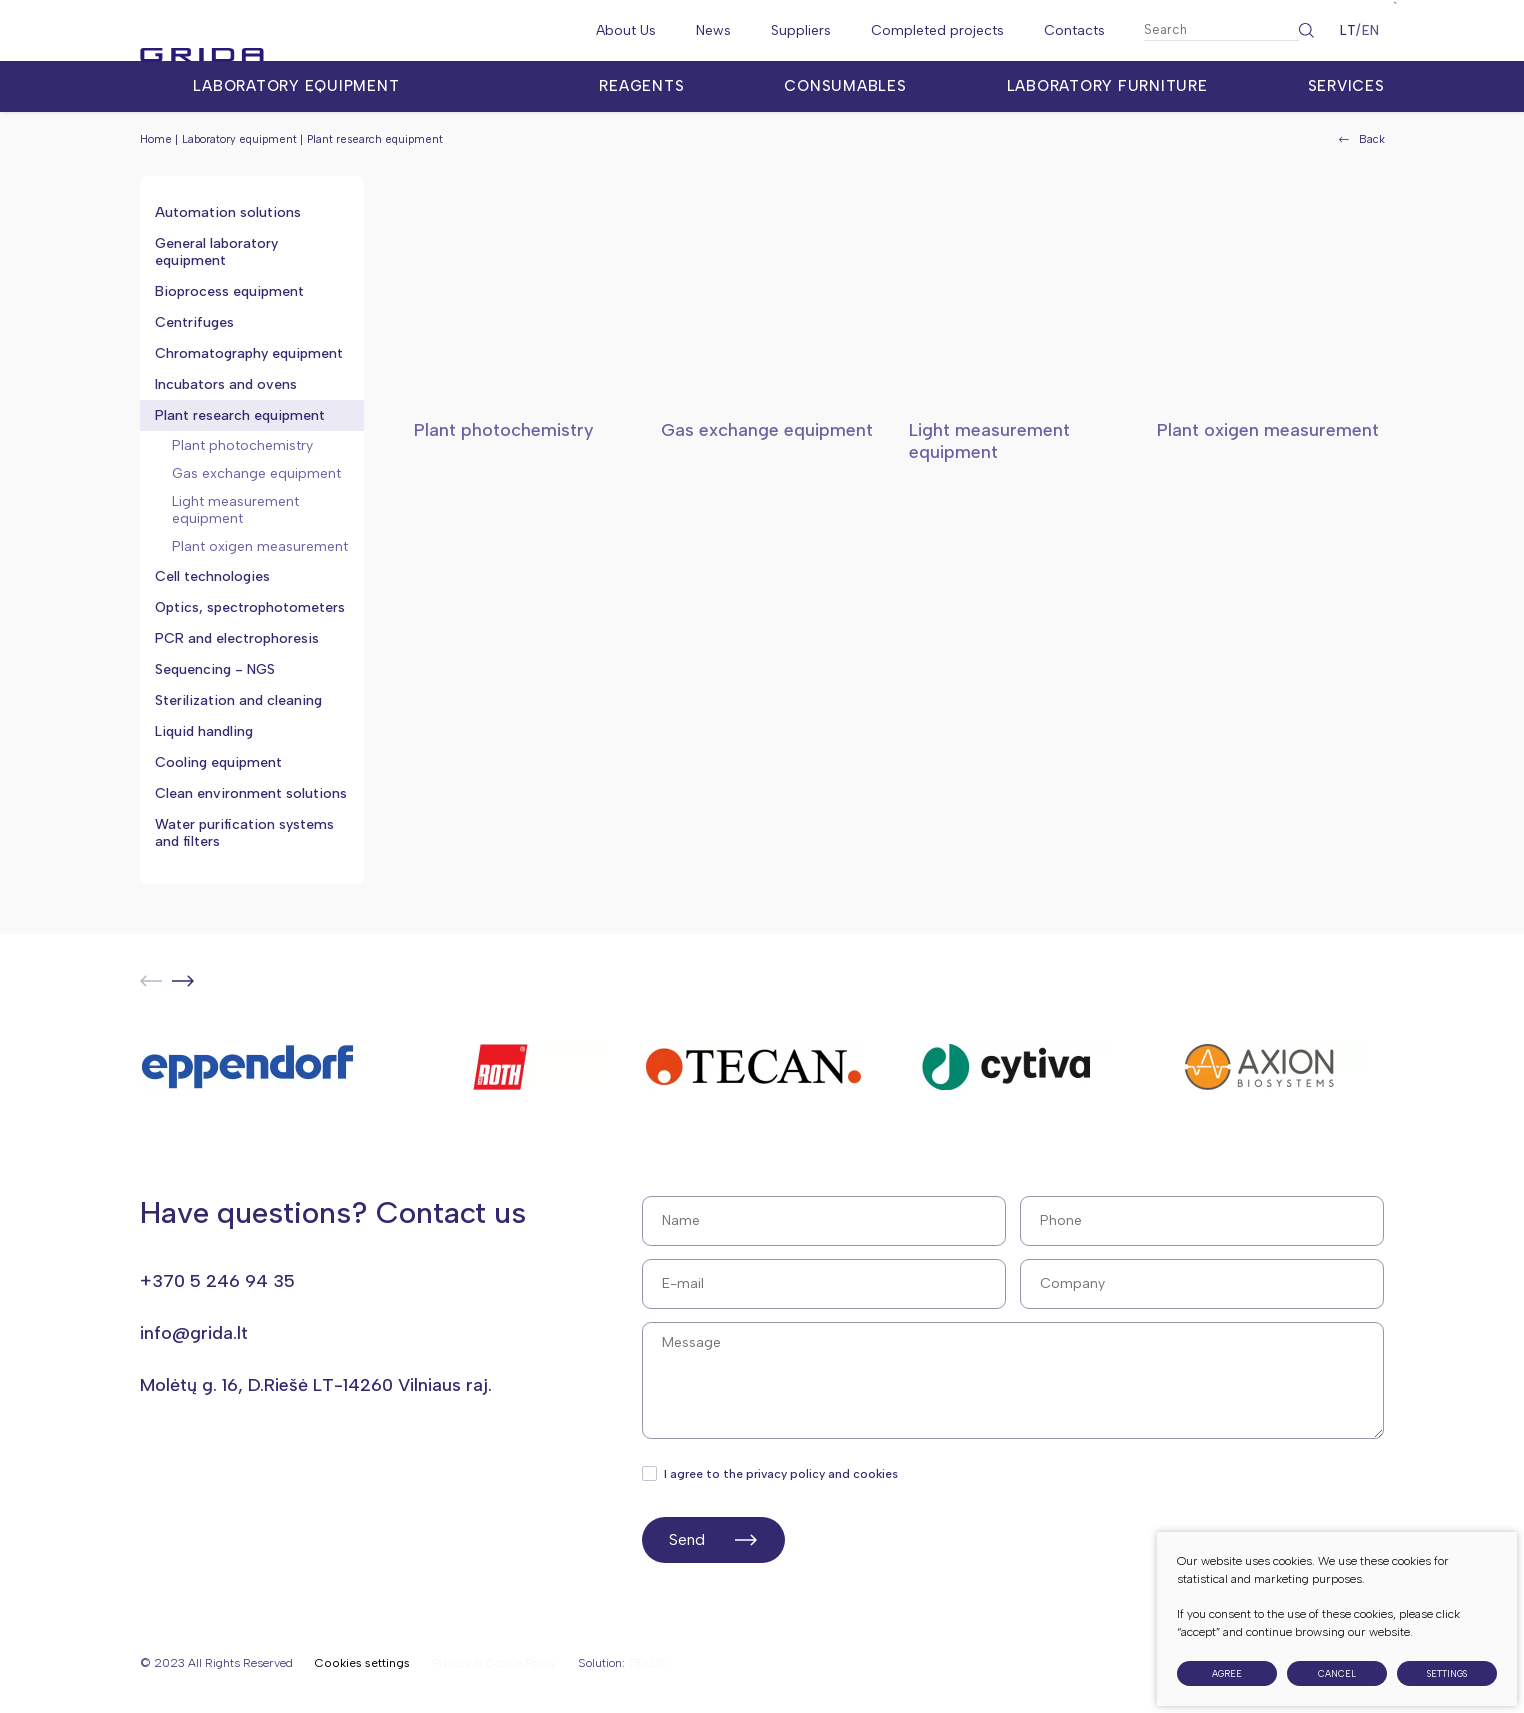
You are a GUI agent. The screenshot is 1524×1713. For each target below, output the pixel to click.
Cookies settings (362, 1663)
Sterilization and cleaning (238, 700)
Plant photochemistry (242, 445)
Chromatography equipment (249, 353)
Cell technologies (212, 576)
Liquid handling (204, 731)
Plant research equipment (240, 415)
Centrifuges (194, 322)
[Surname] (1202, 1284)
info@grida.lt (194, 1333)
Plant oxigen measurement (260, 546)
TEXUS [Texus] (647, 1663)
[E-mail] (824, 1284)
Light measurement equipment (235, 510)
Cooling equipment (218, 762)
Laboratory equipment (239, 139)
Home (156, 139)
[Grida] (250, 30)
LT (1348, 30)
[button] (183, 981)
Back (1362, 139)
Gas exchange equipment (256, 473)
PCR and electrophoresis (237, 638)
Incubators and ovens (226, 384)
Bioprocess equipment (229, 291)
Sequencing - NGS (215, 669)
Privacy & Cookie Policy (494, 1663)
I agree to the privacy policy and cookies (771, 1474)
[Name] (824, 1221)
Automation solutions (228, 212)
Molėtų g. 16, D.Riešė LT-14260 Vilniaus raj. (316, 1385)
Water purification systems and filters (244, 833)
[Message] (1013, 1380)
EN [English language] (1370, 30)
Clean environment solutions (251, 793)
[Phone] (1202, 1221)
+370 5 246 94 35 (217, 1281)
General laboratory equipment (216, 252)
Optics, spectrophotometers (250, 607)
